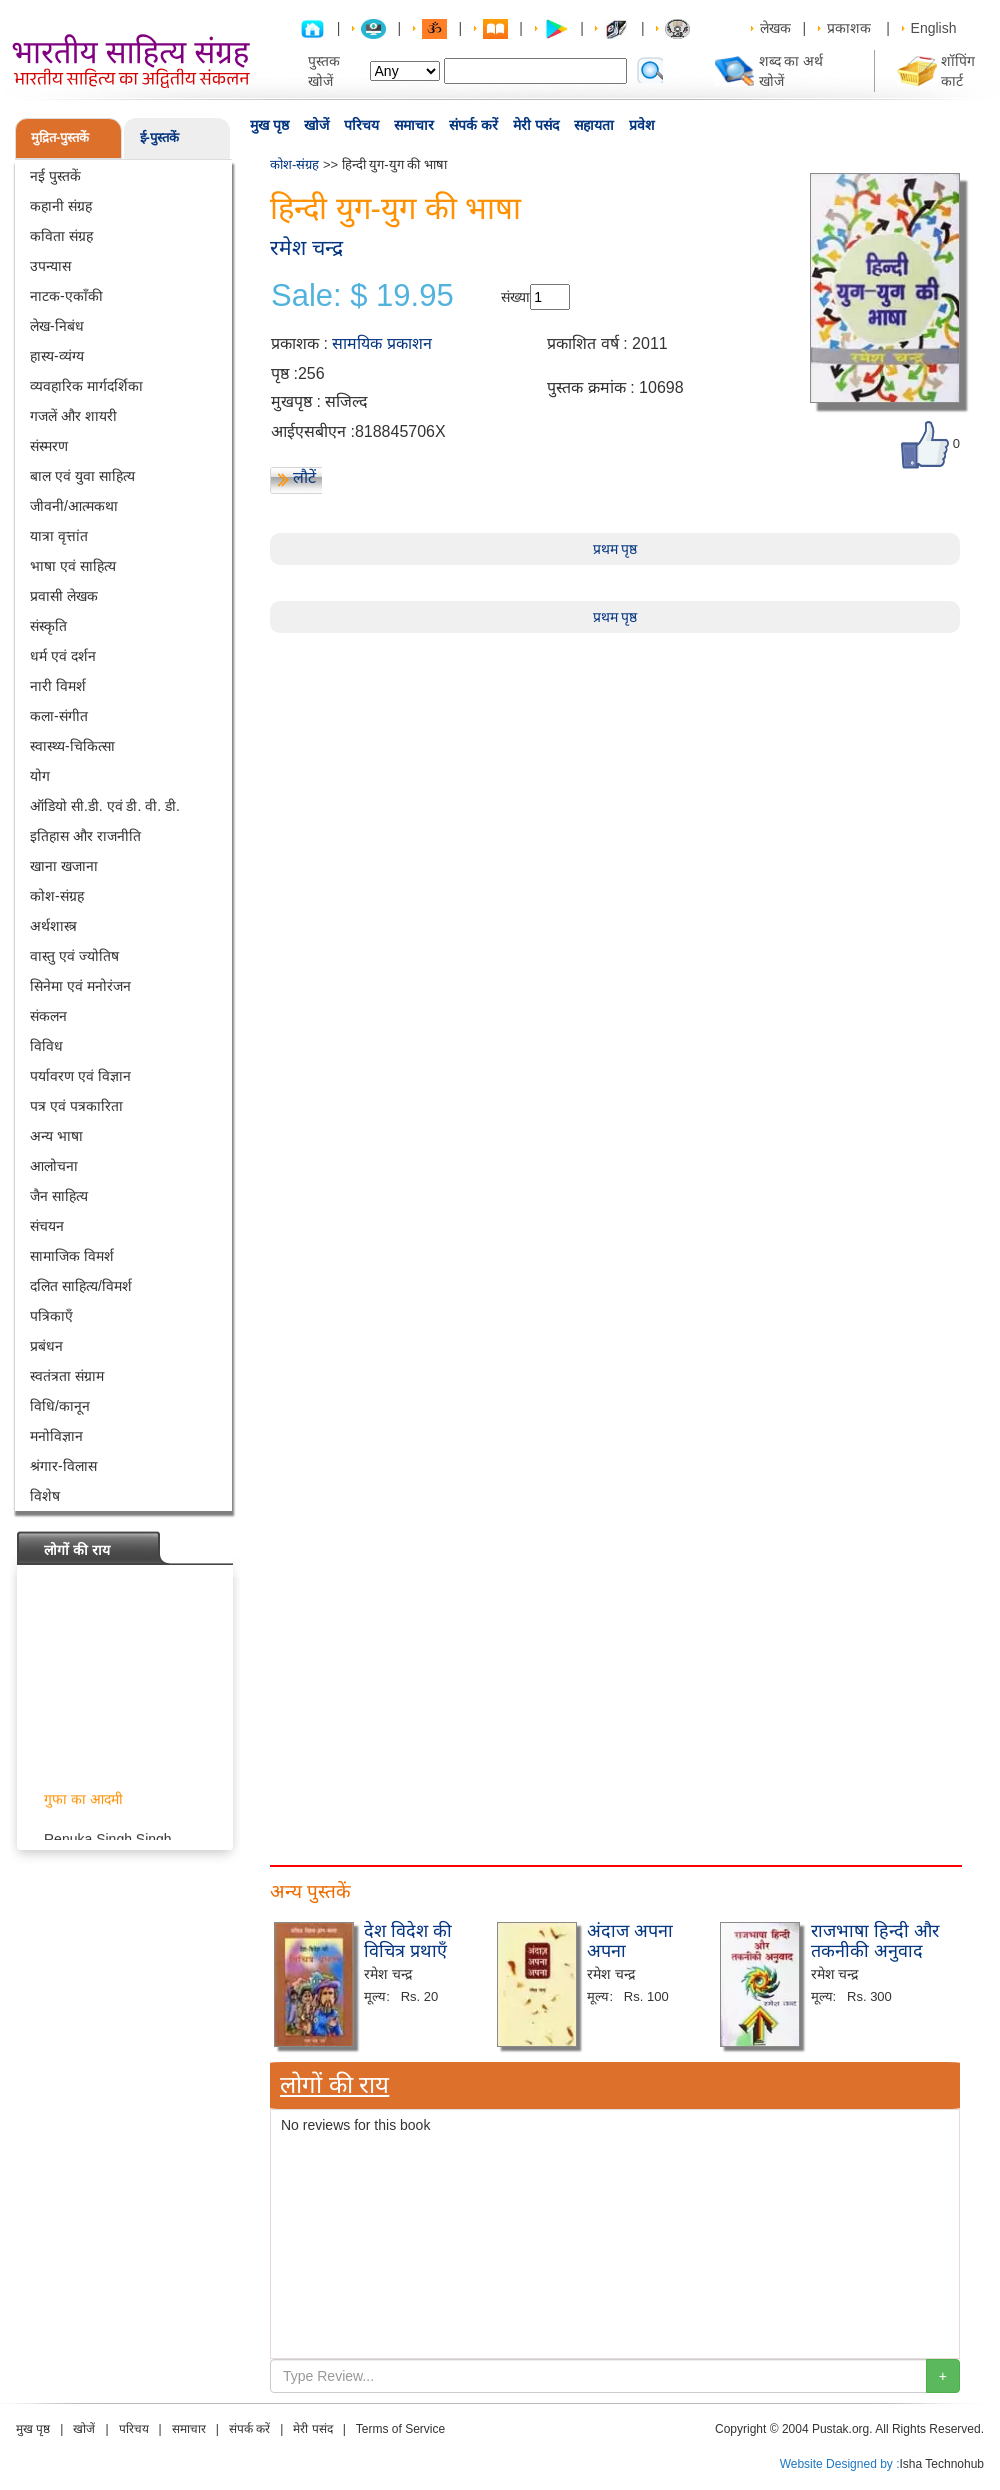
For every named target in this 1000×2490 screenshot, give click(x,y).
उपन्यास (50, 266)
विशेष (45, 1496)
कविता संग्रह (61, 236)
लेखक (775, 28)
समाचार (414, 125)
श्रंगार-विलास (63, 1466)
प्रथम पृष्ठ (615, 549)
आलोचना (54, 1166)
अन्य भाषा (56, 1136)
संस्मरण (49, 446)
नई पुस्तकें (55, 176)
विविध (46, 1046)
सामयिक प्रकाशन (381, 343)
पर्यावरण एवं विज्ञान (80, 1076)
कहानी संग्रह (61, 206)
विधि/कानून (60, 1406)
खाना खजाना (64, 866)
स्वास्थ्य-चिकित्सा (72, 746)
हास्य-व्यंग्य (57, 356)
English (934, 28)
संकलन (48, 1016)
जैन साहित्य (59, 1196)
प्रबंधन (46, 1346)
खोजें (316, 125)
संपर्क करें (473, 125)
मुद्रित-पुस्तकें (60, 137)
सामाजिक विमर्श (72, 1256)
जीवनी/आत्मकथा (74, 506)
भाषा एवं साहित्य (73, 566)
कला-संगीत (59, 716)
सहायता (594, 125)
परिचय (361, 125)
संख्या (515, 297)
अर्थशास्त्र (53, 926)
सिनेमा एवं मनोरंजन (80, 986)
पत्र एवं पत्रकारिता (76, 1106)
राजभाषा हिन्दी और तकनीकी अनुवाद (875, 1941)
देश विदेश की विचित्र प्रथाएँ (408, 1941)
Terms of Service (400, 2429)
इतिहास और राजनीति (85, 836)
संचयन (47, 1226)
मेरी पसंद (536, 125)
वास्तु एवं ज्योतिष (74, 956)
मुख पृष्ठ (269, 125)
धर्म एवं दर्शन (63, 656)
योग (40, 776)
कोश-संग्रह (57, 896)
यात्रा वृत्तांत (59, 536)
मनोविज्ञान (56, 1436)
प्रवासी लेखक (64, 596)
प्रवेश (642, 125)
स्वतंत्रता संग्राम (67, 1376)
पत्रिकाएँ (51, 1316)
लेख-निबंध (57, 326)
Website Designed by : (840, 2464)
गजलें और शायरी (73, 416)
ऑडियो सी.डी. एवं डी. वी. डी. (105, 806)
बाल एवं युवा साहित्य (82, 476)
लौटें (304, 477)
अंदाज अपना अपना (630, 1941)
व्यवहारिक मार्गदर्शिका (86, 386)
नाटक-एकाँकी (66, 296)
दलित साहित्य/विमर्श (81, 1286)
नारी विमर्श (58, 686)
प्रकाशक (849, 28)
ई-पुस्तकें (159, 137)
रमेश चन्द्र (306, 247)
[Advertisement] (615, 773)
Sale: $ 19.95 (362, 296)
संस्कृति (48, 626)
